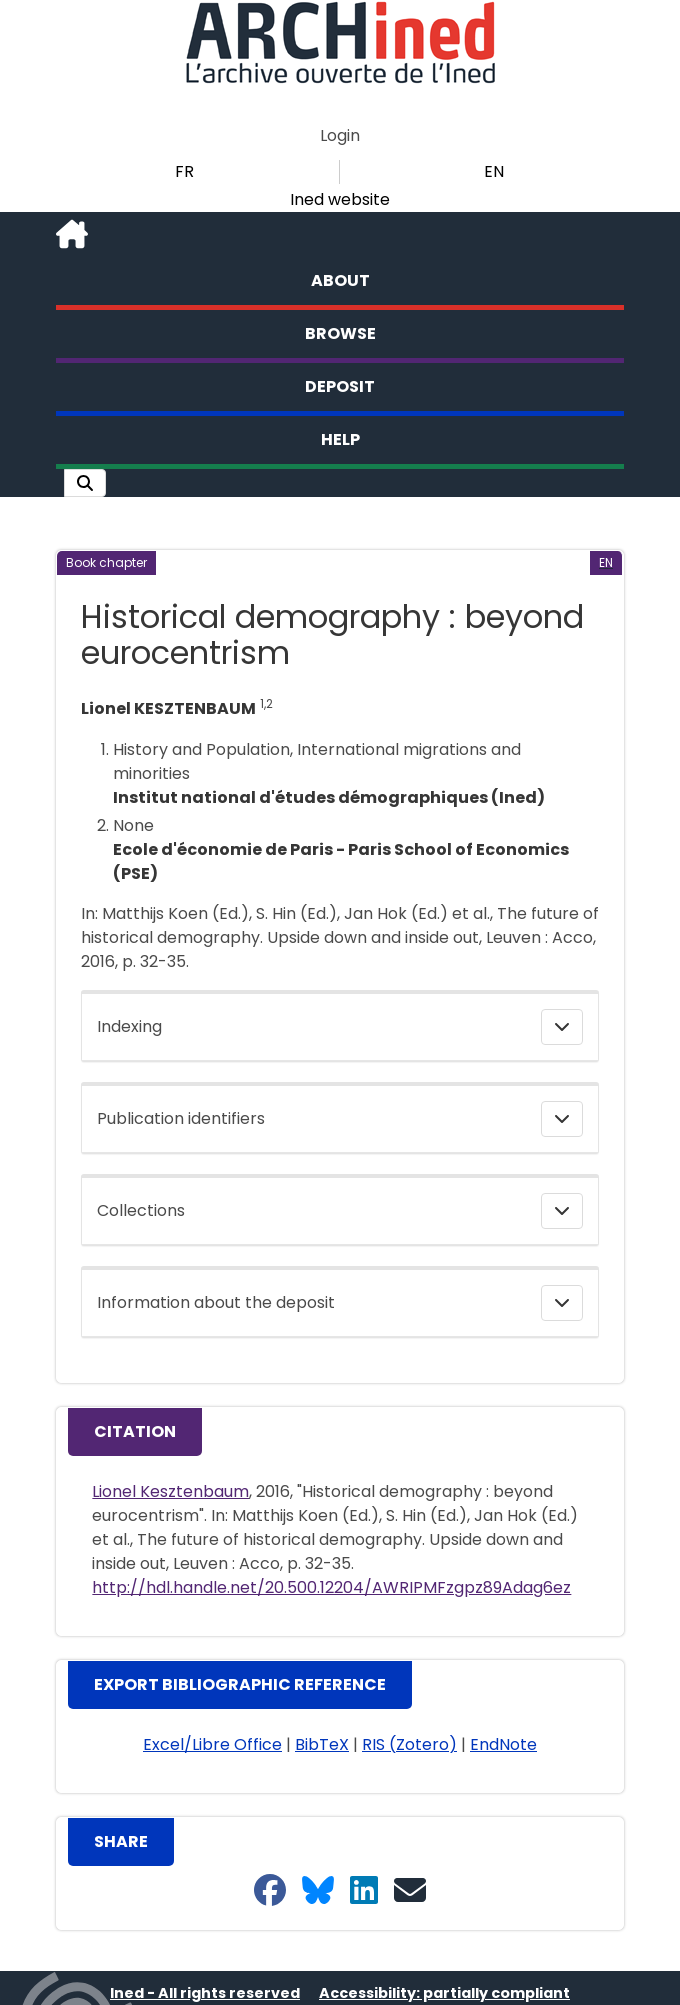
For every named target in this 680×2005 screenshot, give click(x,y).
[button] (85, 483)
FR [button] (184, 171)
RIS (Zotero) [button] (409, 1744)
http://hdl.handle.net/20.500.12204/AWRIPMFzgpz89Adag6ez (331, 1587)
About (340, 280)
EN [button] (494, 171)
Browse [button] (340, 333)
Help (340, 439)
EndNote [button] (503, 1744)
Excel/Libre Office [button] (212, 1744)
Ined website (340, 199)
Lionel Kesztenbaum (170, 1491)
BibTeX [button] (322, 1744)
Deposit (340, 386)
